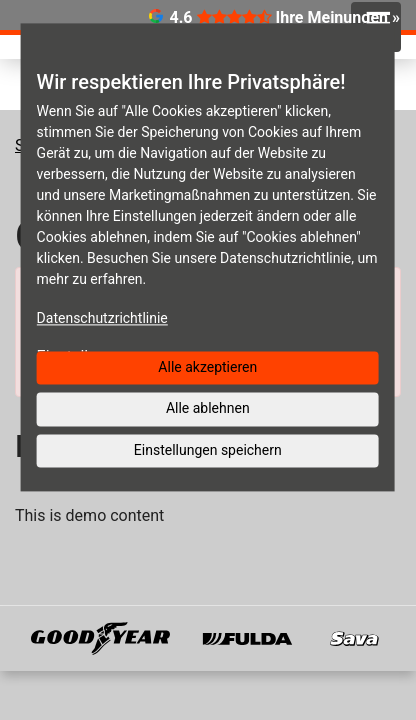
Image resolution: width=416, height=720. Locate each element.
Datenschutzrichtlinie (102, 318)
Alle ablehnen (208, 408)
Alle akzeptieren (207, 367)
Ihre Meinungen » (338, 17)
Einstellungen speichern (208, 450)
